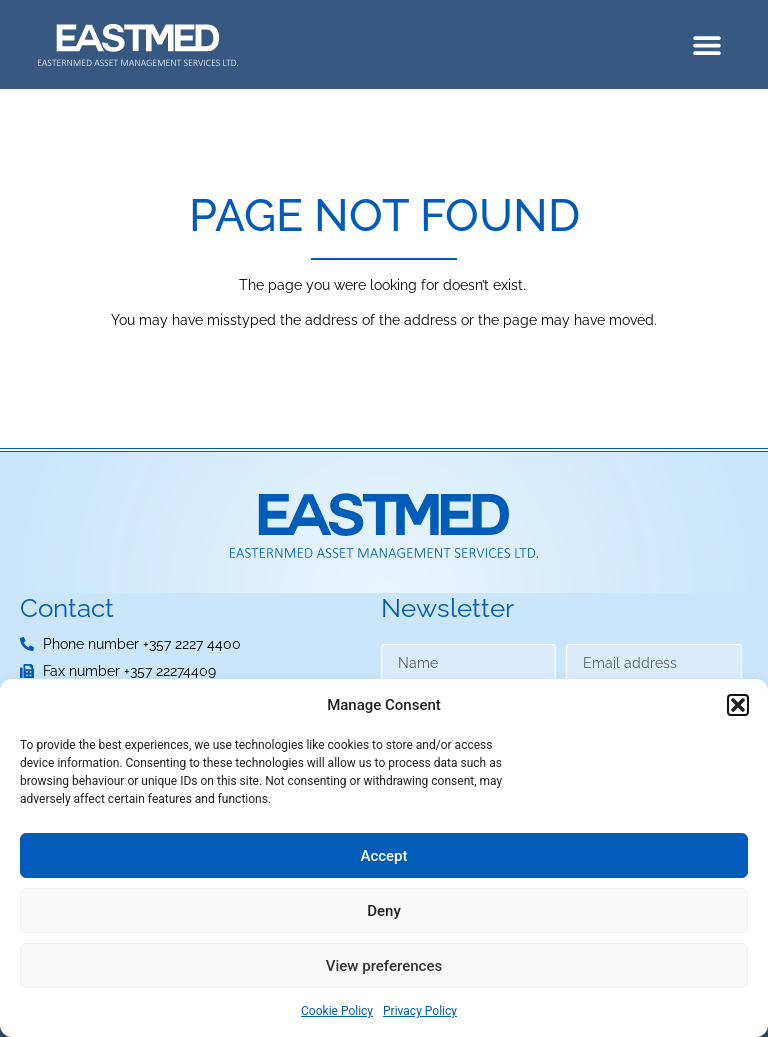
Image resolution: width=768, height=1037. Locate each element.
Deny (384, 911)
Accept (383, 856)
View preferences (384, 966)
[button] (738, 705)
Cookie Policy (337, 1011)
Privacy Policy (420, 1011)
